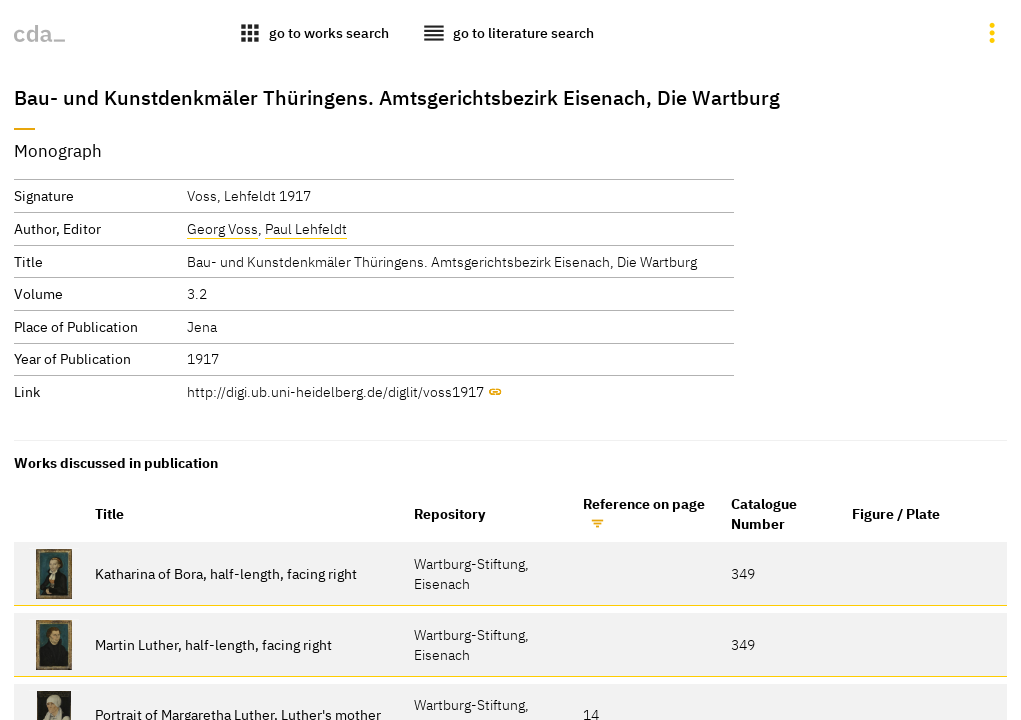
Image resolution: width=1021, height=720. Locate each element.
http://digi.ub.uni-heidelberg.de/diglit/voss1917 (335, 391)
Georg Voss (222, 228)
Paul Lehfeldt (306, 228)
